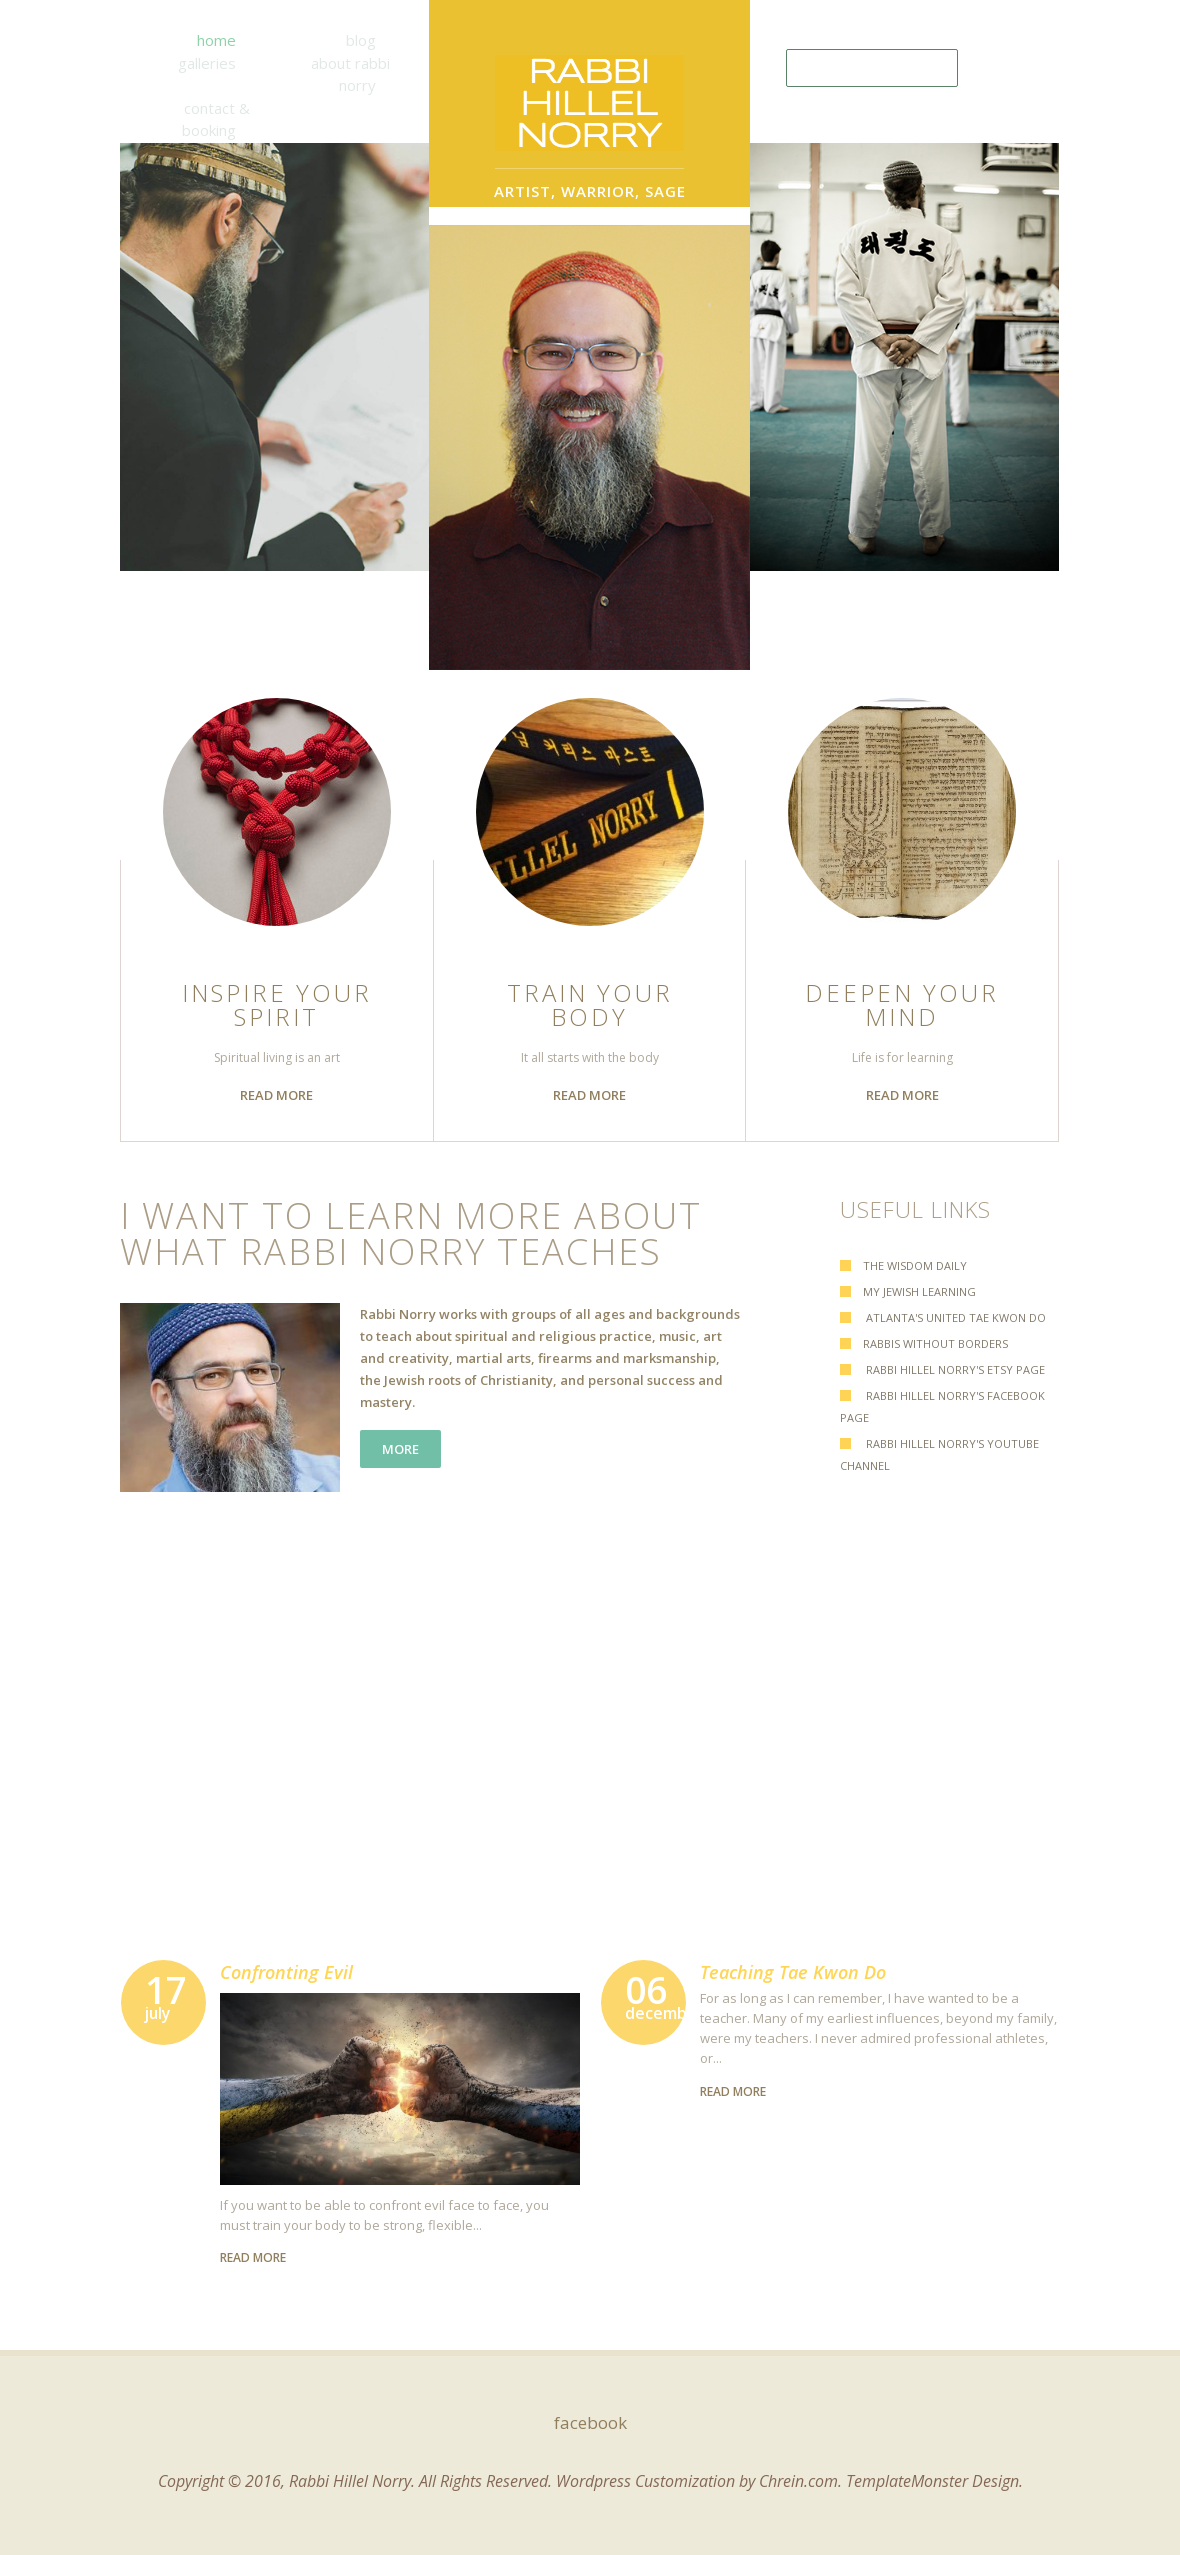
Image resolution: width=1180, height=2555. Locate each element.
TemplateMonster (907, 2481)
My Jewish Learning (919, 1291)
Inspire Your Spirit (277, 1004)
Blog (361, 40)
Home (216, 40)
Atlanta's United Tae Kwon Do (954, 1317)
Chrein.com (798, 2481)
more (400, 1449)
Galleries (207, 63)
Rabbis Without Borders (935, 1343)
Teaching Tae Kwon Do (793, 1972)
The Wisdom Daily (915, 1265)
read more (276, 1095)
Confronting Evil (286, 1972)
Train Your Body (590, 1004)
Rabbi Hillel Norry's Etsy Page (954, 1369)
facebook (590, 2422)
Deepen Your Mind (902, 1004)
